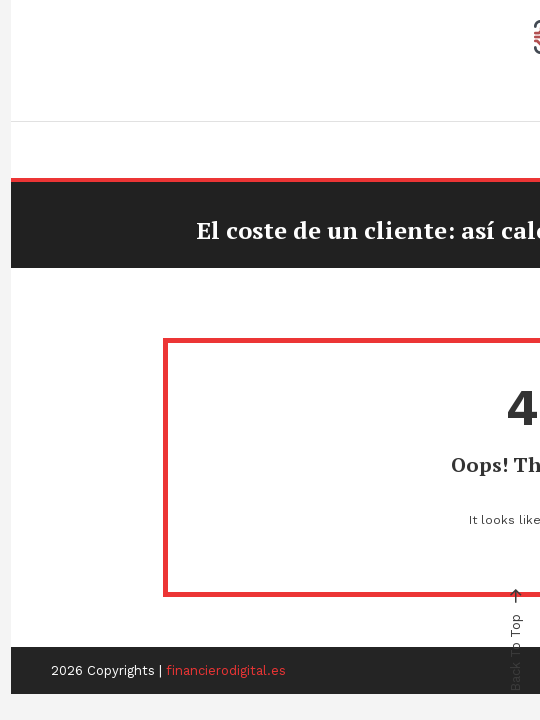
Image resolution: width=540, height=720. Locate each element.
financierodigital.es (226, 670)
